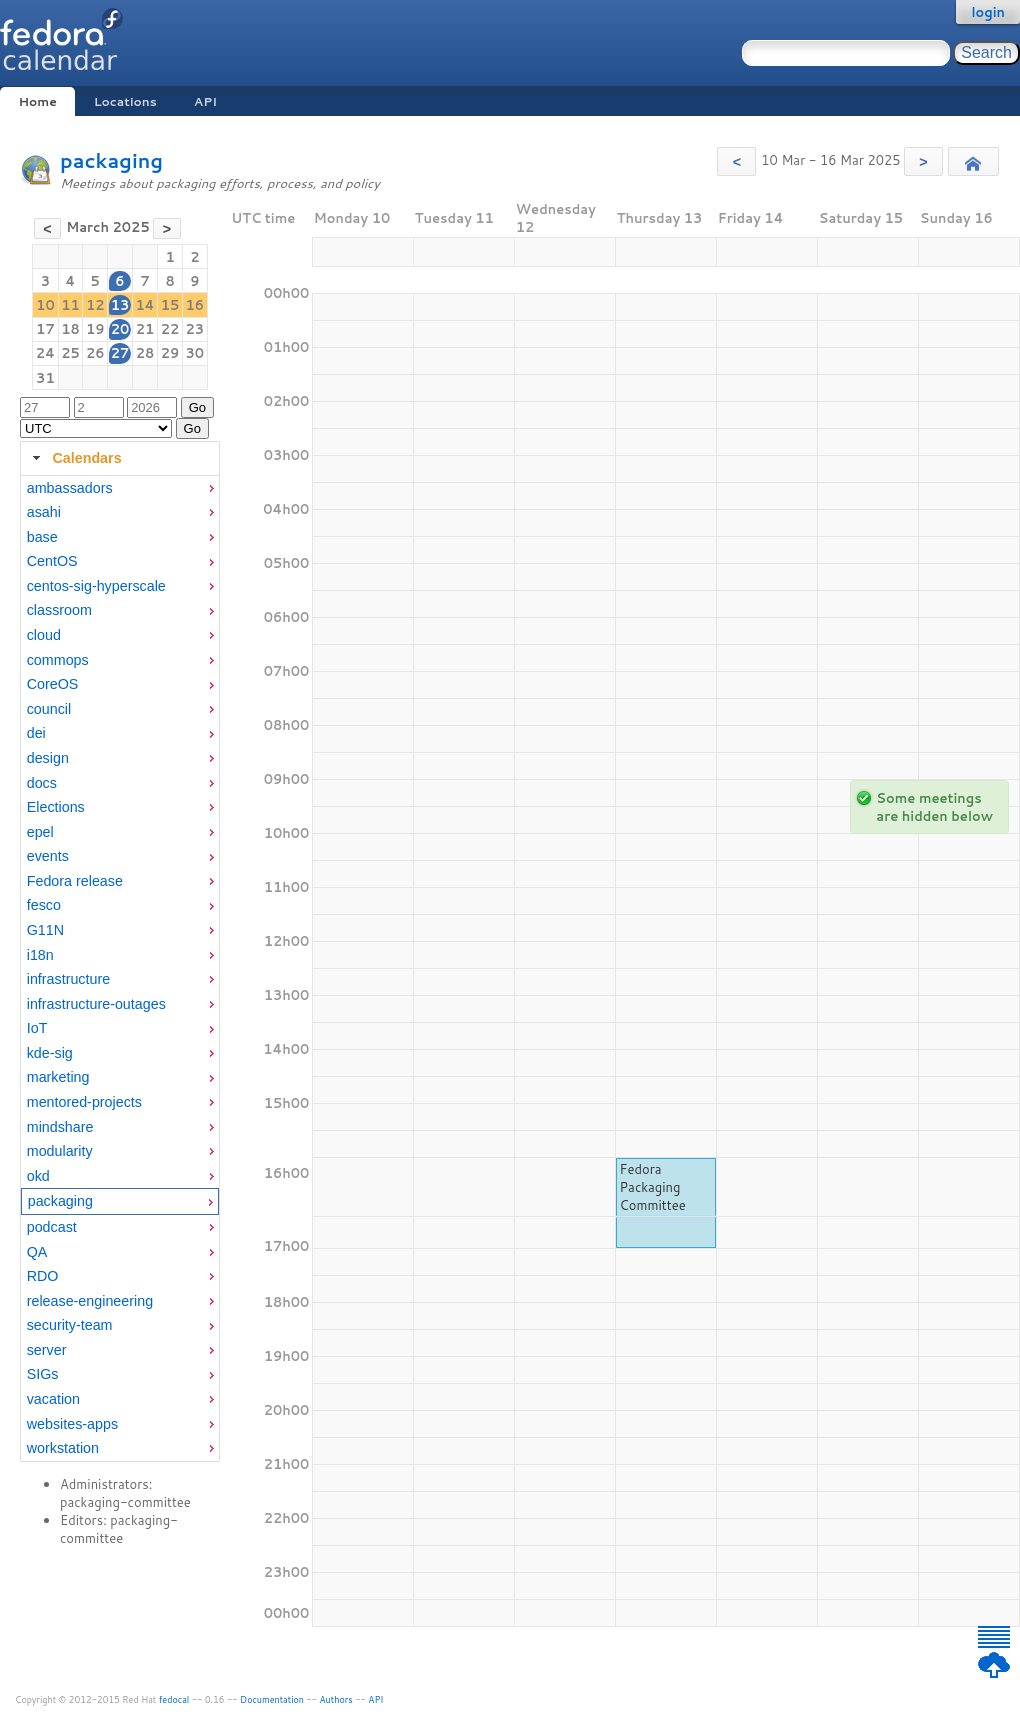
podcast (52, 1227)
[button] (736, 161)
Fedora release (75, 881)
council (49, 709)
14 (144, 305)
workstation (63, 1448)
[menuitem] (120, 488)
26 (95, 353)
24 (45, 353)
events (48, 856)
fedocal (174, 1699)
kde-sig (50, 1053)
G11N (45, 930)
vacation (53, 1399)
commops (58, 660)
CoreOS (53, 684)
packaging (111, 160)
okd (38, 1176)
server (47, 1350)
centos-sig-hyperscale (96, 586)
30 (195, 353)
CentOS (52, 561)
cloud (44, 635)
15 (170, 305)
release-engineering (90, 1301)
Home (37, 101)
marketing (58, 1077)
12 (95, 305)
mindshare (60, 1127)
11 (70, 305)
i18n (40, 955)
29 (170, 353)
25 (70, 353)
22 (170, 329)
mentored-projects (84, 1102)
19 (95, 329)
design (48, 758)
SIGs (43, 1374)
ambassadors (70, 488)
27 (120, 353)
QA (37, 1252)
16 (195, 305)
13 (120, 305)
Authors (336, 1699)
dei (36, 733)
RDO (43, 1276)
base (42, 537)
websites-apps (72, 1424)
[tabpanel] (120, 969)
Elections (56, 807)
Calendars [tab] (74, 458)
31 (45, 378)
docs (42, 783)
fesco (44, 905)
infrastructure (68, 979)
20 (120, 329)
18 (70, 329)
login (988, 12)
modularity (60, 1151)
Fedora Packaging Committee (653, 1187)
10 (45, 305)
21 (145, 329)
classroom (59, 610)
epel (40, 832)
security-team (70, 1325)
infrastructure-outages (96, 1004)
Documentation (272, 1699)
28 (145, 353)
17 (45, 329)
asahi (44, 512)
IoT (37, 1028)
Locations (125, 101)
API (205, 101)
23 (195, 329)
